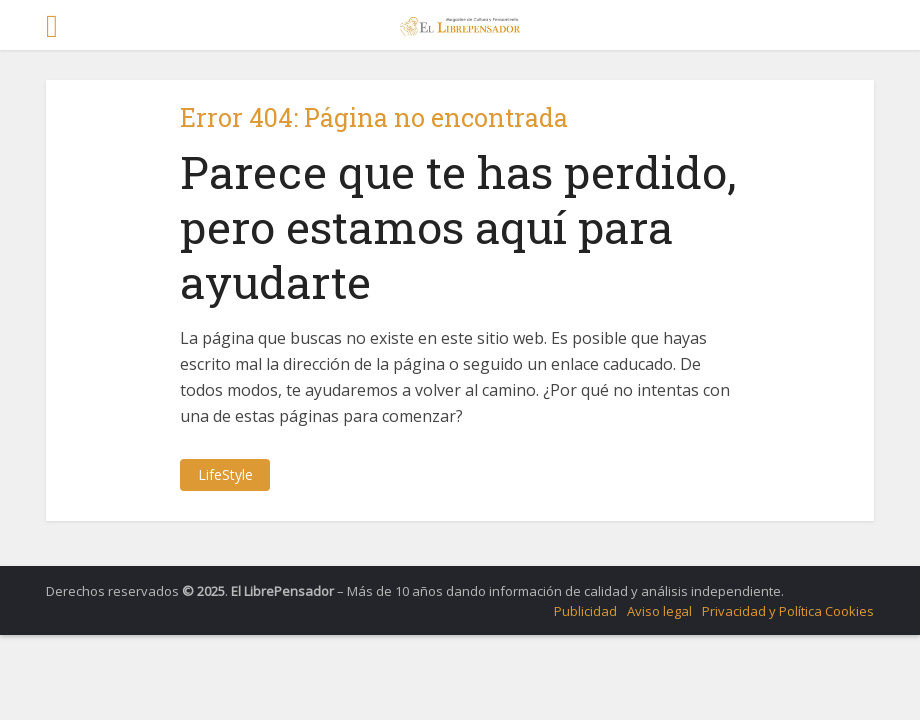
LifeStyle (225, 474)
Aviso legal (659, 611)
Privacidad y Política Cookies (788, 611)
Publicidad (585, 611)
